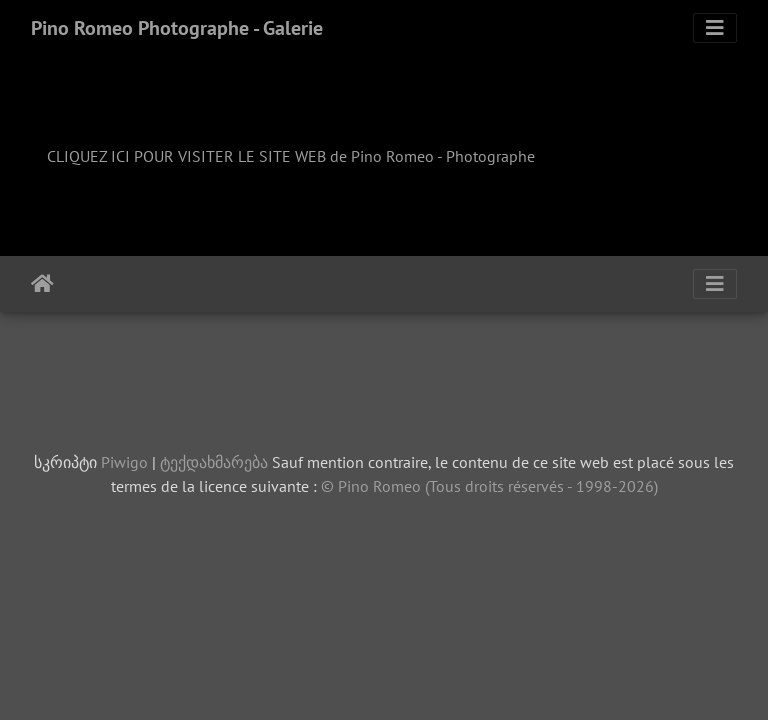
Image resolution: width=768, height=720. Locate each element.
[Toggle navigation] (715, 28)
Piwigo (124, 462)
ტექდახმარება (214, 462)
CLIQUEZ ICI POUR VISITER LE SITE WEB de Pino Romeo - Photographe (291, 156)
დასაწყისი (42, 284)
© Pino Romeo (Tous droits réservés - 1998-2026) (489, 486)
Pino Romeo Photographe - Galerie (177, 28)
